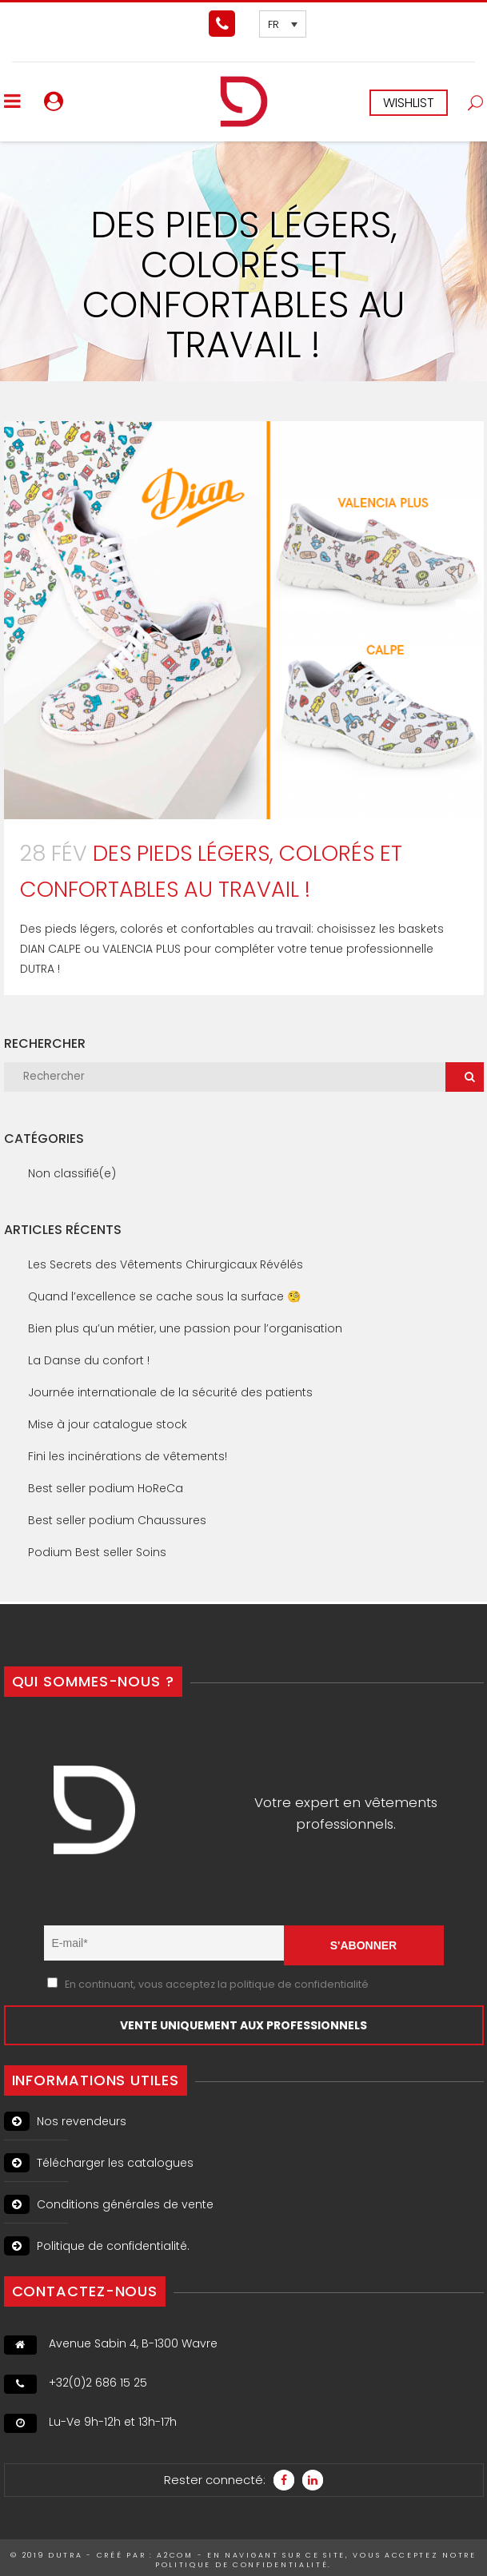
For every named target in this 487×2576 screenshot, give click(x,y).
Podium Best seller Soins (97, 1552)
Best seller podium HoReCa (105, 1488)
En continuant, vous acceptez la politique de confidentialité (217, 1984)
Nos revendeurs (65, 2121)
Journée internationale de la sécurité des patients (170, 1392)
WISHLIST (408, 103)
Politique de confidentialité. (97, 2246)
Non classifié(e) (72, 1173)
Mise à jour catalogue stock (107, 1424)
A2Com (175, 2555)
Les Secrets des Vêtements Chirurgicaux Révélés (165, 1264)
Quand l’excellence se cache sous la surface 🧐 (164, 1296)
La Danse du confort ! (89, 1360)
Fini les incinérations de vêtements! (127, 1456)
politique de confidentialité (242, 2565)
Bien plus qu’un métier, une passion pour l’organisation (185, 1328)
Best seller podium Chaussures (117, 1520)
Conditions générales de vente (109, 2204)
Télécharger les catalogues (99, 2163)
